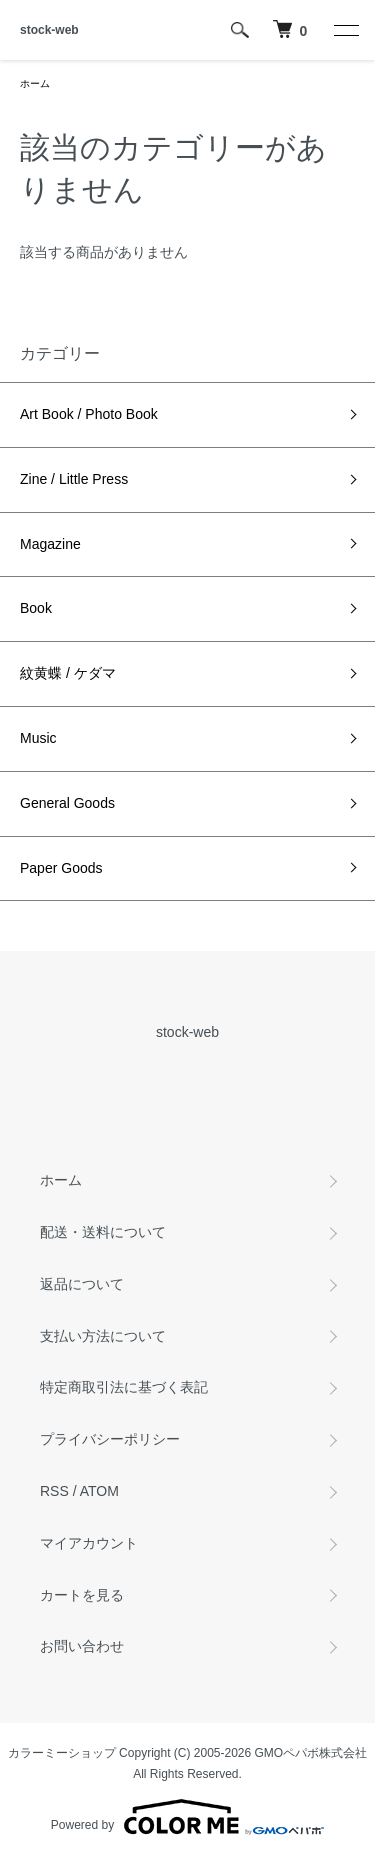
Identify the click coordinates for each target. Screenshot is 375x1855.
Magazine (50, 544)
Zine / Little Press (74, 479)
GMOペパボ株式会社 (311, 1753)
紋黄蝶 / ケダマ (68, 673)
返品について (82, 1284)
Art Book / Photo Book (89, 414)
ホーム (35, 83)
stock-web (49, 30)
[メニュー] (345, 30)
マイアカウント (89, 1543)
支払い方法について (103, 1336)
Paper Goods (61, 868)
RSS (54, 1491)
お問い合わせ (82, 1646)
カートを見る (82, 1595)
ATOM (99, 1491)
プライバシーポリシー (110, 1439)
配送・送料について (103, 1232)
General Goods (67, 803)
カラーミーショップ (62, 1753)
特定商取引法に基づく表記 (124, 1387)
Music (38, 738)
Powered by (187, 1817)
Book (36, 608)
